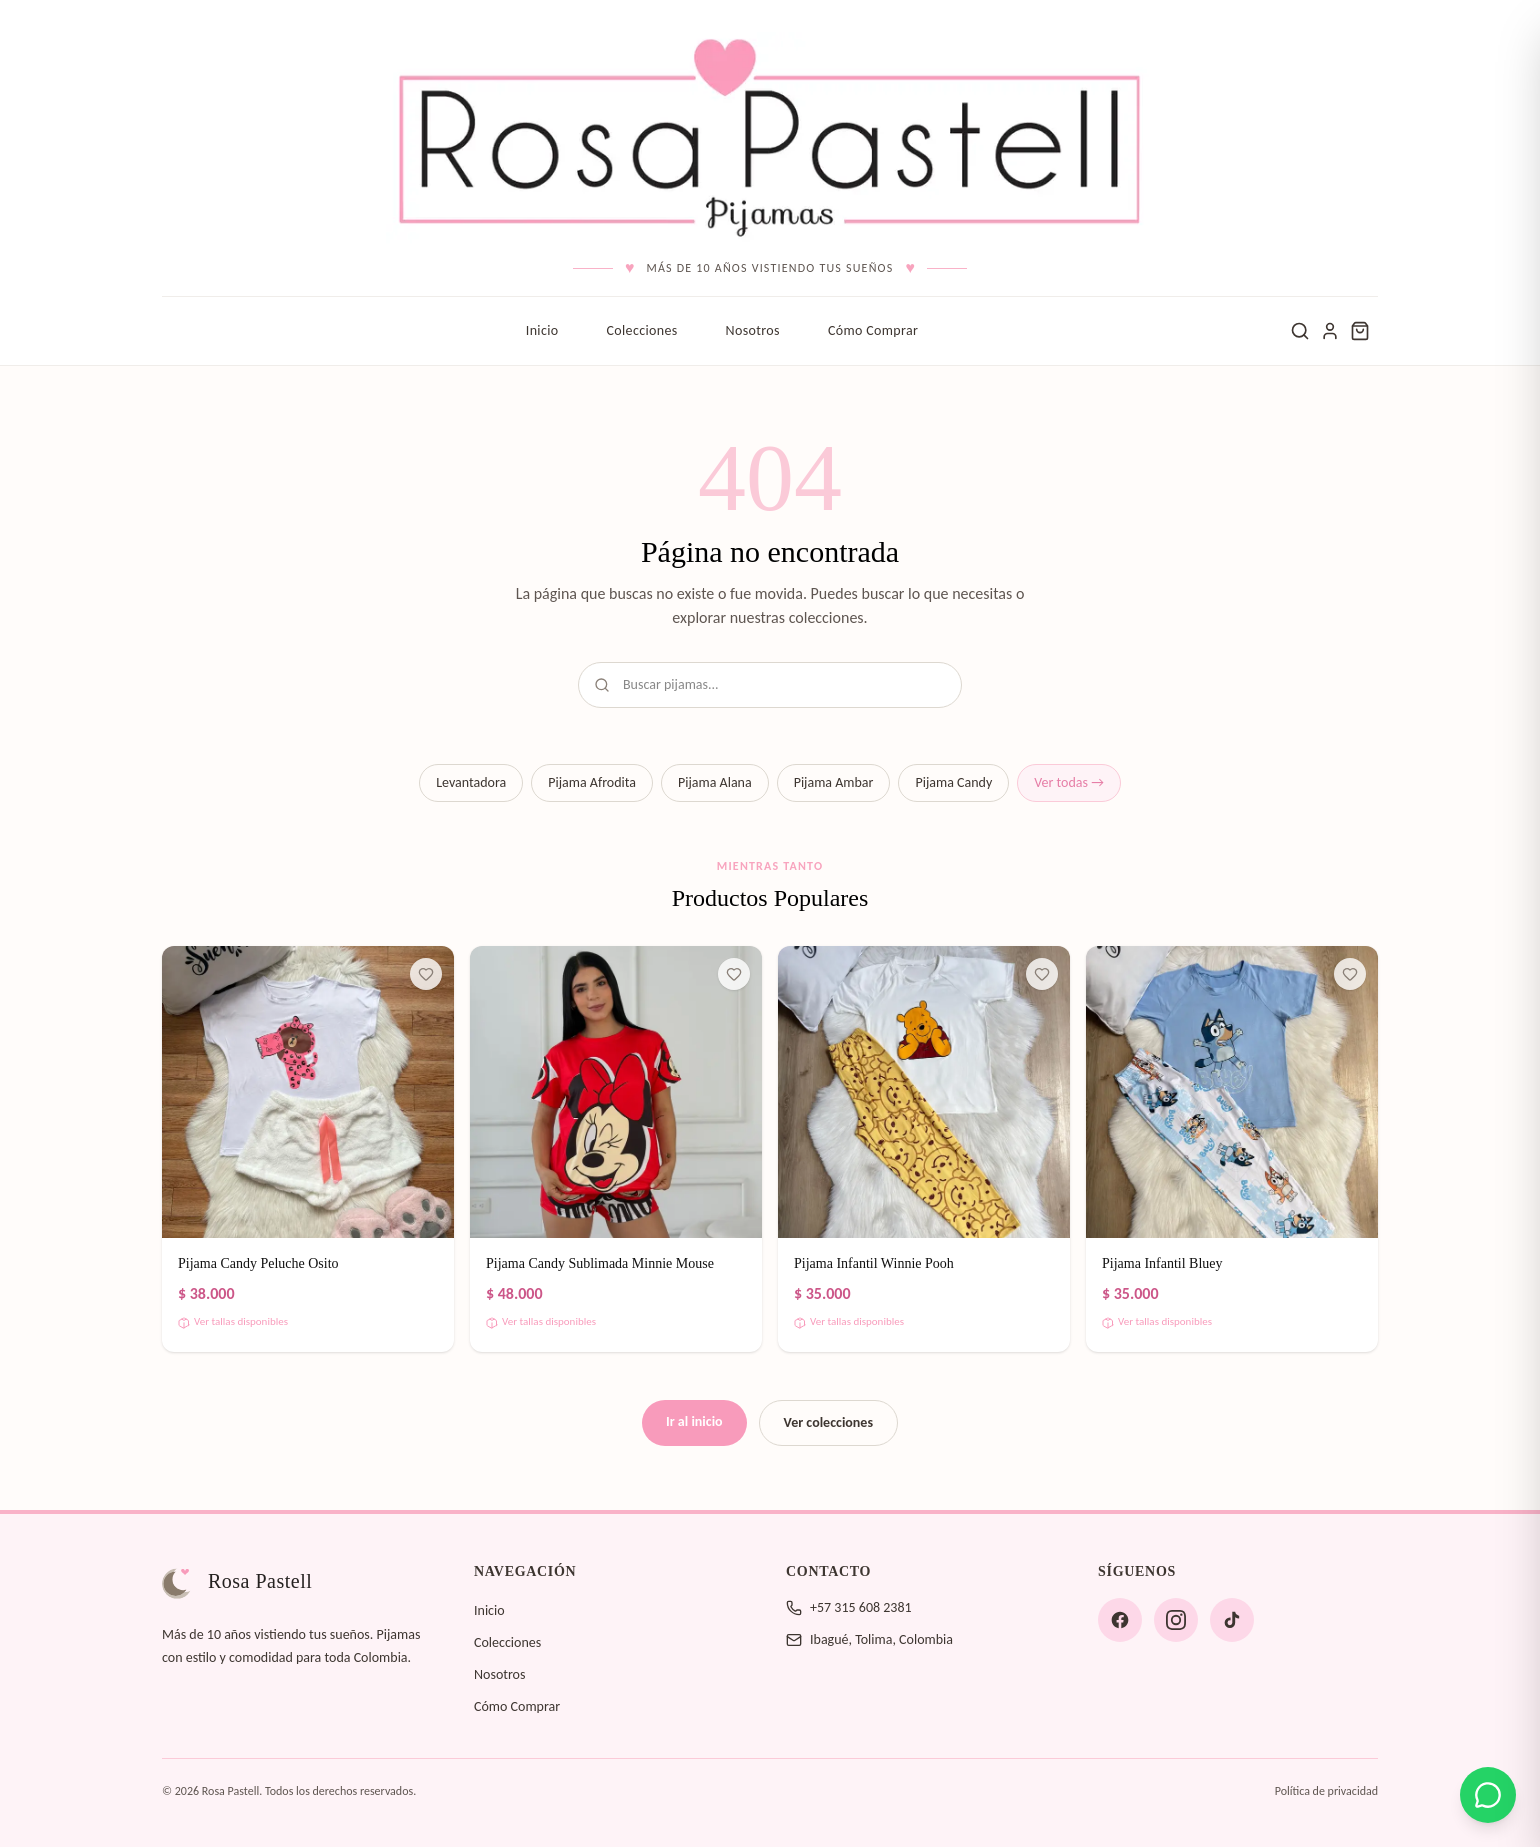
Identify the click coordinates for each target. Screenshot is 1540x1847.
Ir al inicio (694, 1421)
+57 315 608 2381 (861, 1607)
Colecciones (641, 330)
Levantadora (471, 782)
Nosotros (753, 330)
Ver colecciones (828, 1422)
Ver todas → (1069, 782)
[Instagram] (1176, 1620)
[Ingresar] (1330, 330)
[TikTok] (1232, 1620)
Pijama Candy (953, 782)
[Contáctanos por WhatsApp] (1488, 1795)
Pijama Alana (715, 782)
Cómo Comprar (873, 330)
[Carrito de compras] (1360, 331)
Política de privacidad (1326, 1791)
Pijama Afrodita (592, 782)
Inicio (542, 330)
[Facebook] (1120, 1620)
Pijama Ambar (834, 782)
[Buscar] (1300, 331)
